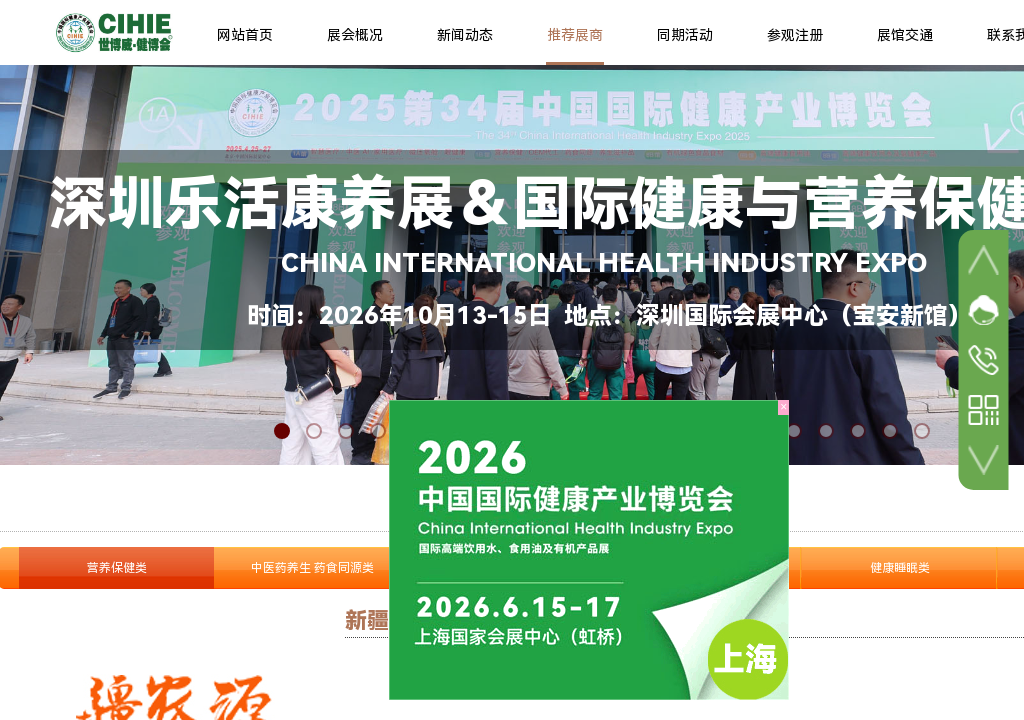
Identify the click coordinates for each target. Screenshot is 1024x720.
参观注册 (795, 35)
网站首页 (245, 35)
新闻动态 (465, 35)
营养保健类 (117, 568)
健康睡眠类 (900, 568)
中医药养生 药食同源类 (312, 568)
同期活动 (685, 35)
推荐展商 (575, 35)
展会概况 (355, 35)
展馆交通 (905, 35)
